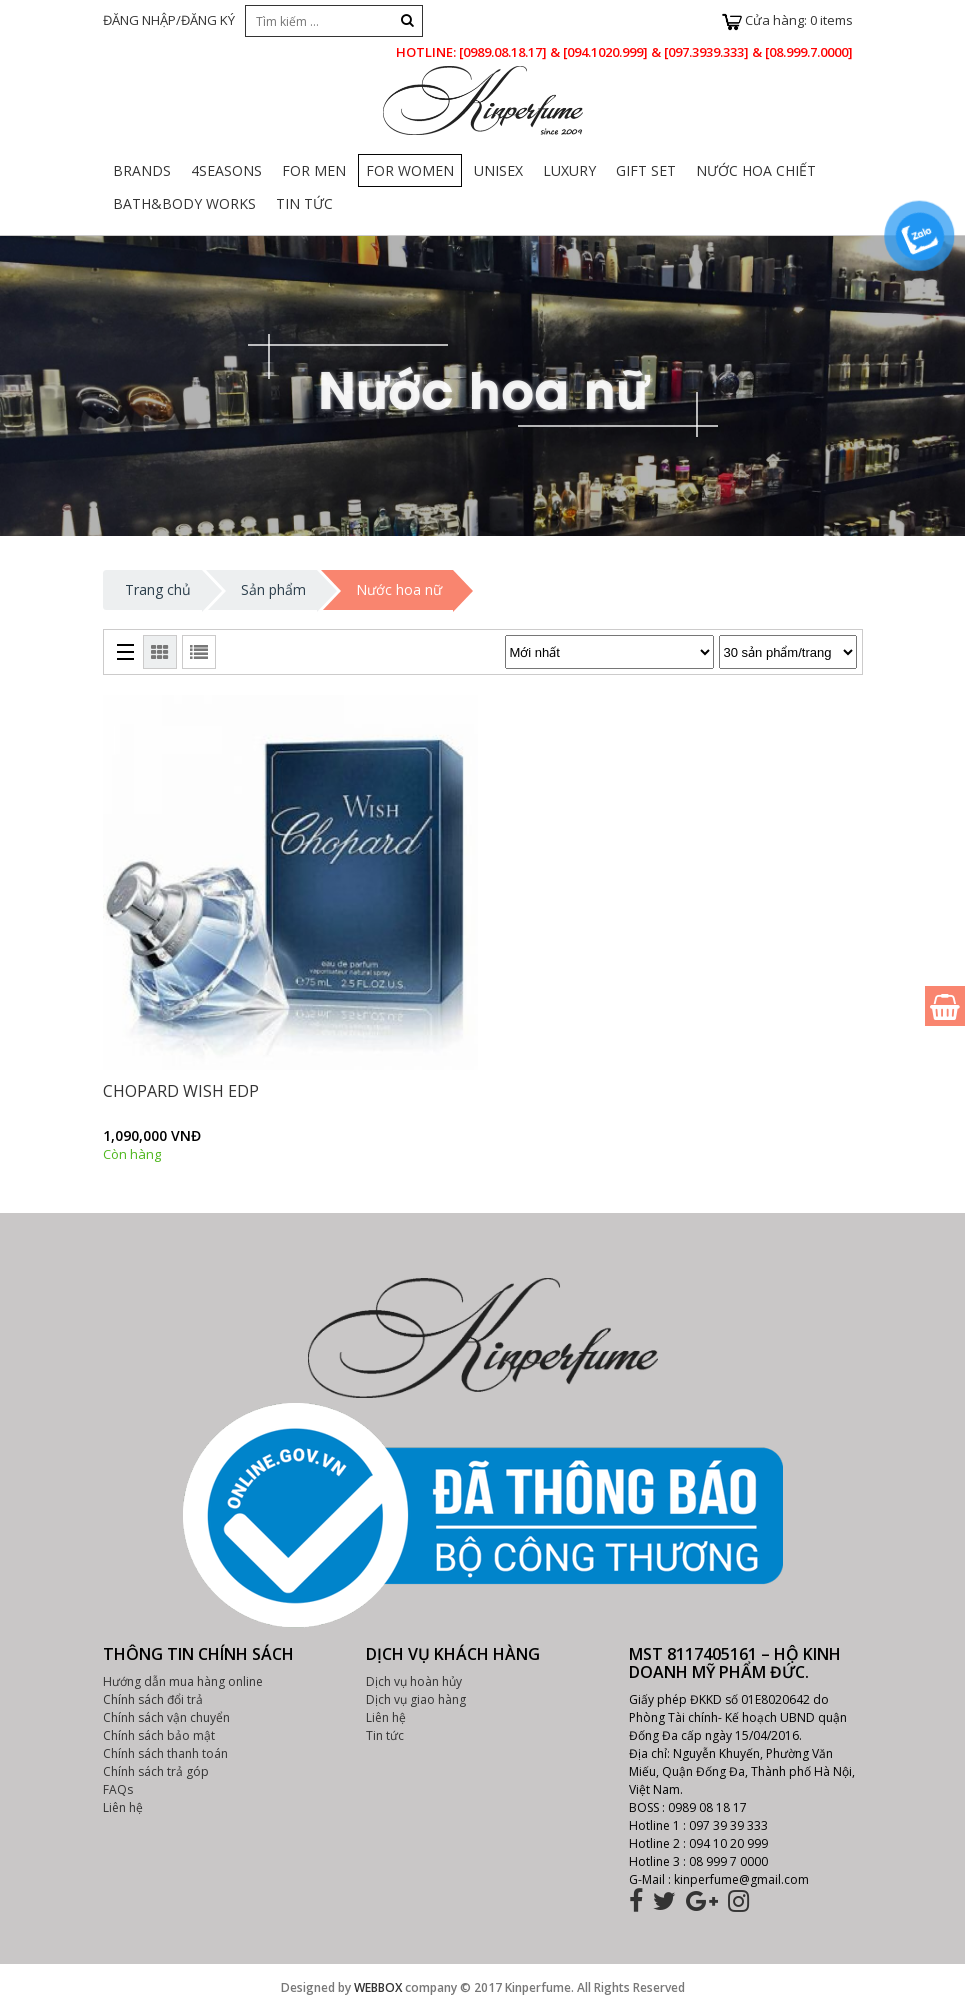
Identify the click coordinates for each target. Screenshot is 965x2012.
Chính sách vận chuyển (166, 1717)
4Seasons (226, 170)
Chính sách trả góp (156, 1771)
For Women (410, 170)
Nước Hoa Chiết (756, 170)
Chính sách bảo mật (159, 1735)
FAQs (118, 1789)
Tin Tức (304, 203)
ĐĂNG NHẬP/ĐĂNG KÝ (169, 20)
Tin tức (385, 1735)
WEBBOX (378, 1987)
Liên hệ (123, 1807)
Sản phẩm (273, 589)
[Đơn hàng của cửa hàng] (609, 652)
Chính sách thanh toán (165, 1753)
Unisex (498, 170)
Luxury (569, 170)
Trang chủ (158, 589)
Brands (142, 170)
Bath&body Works (184, 203)
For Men (314, 170)
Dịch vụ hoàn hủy (414, 1681)
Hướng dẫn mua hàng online (183, 1681)
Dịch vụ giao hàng (416, 1699)
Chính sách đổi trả (153, 1699)
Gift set (646, 170)
